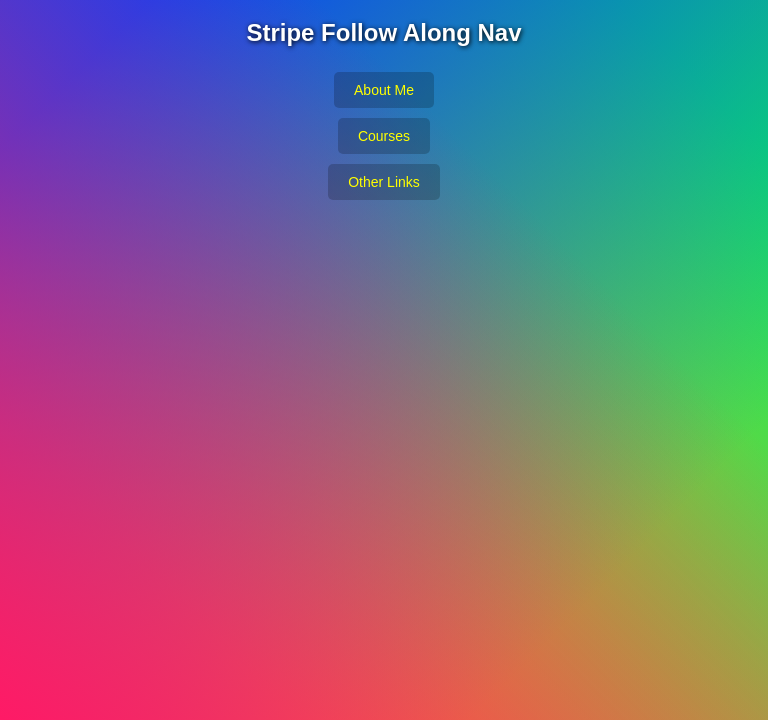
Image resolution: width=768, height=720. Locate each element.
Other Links (384, 182)
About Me (384, 90)
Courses (384, 136)
